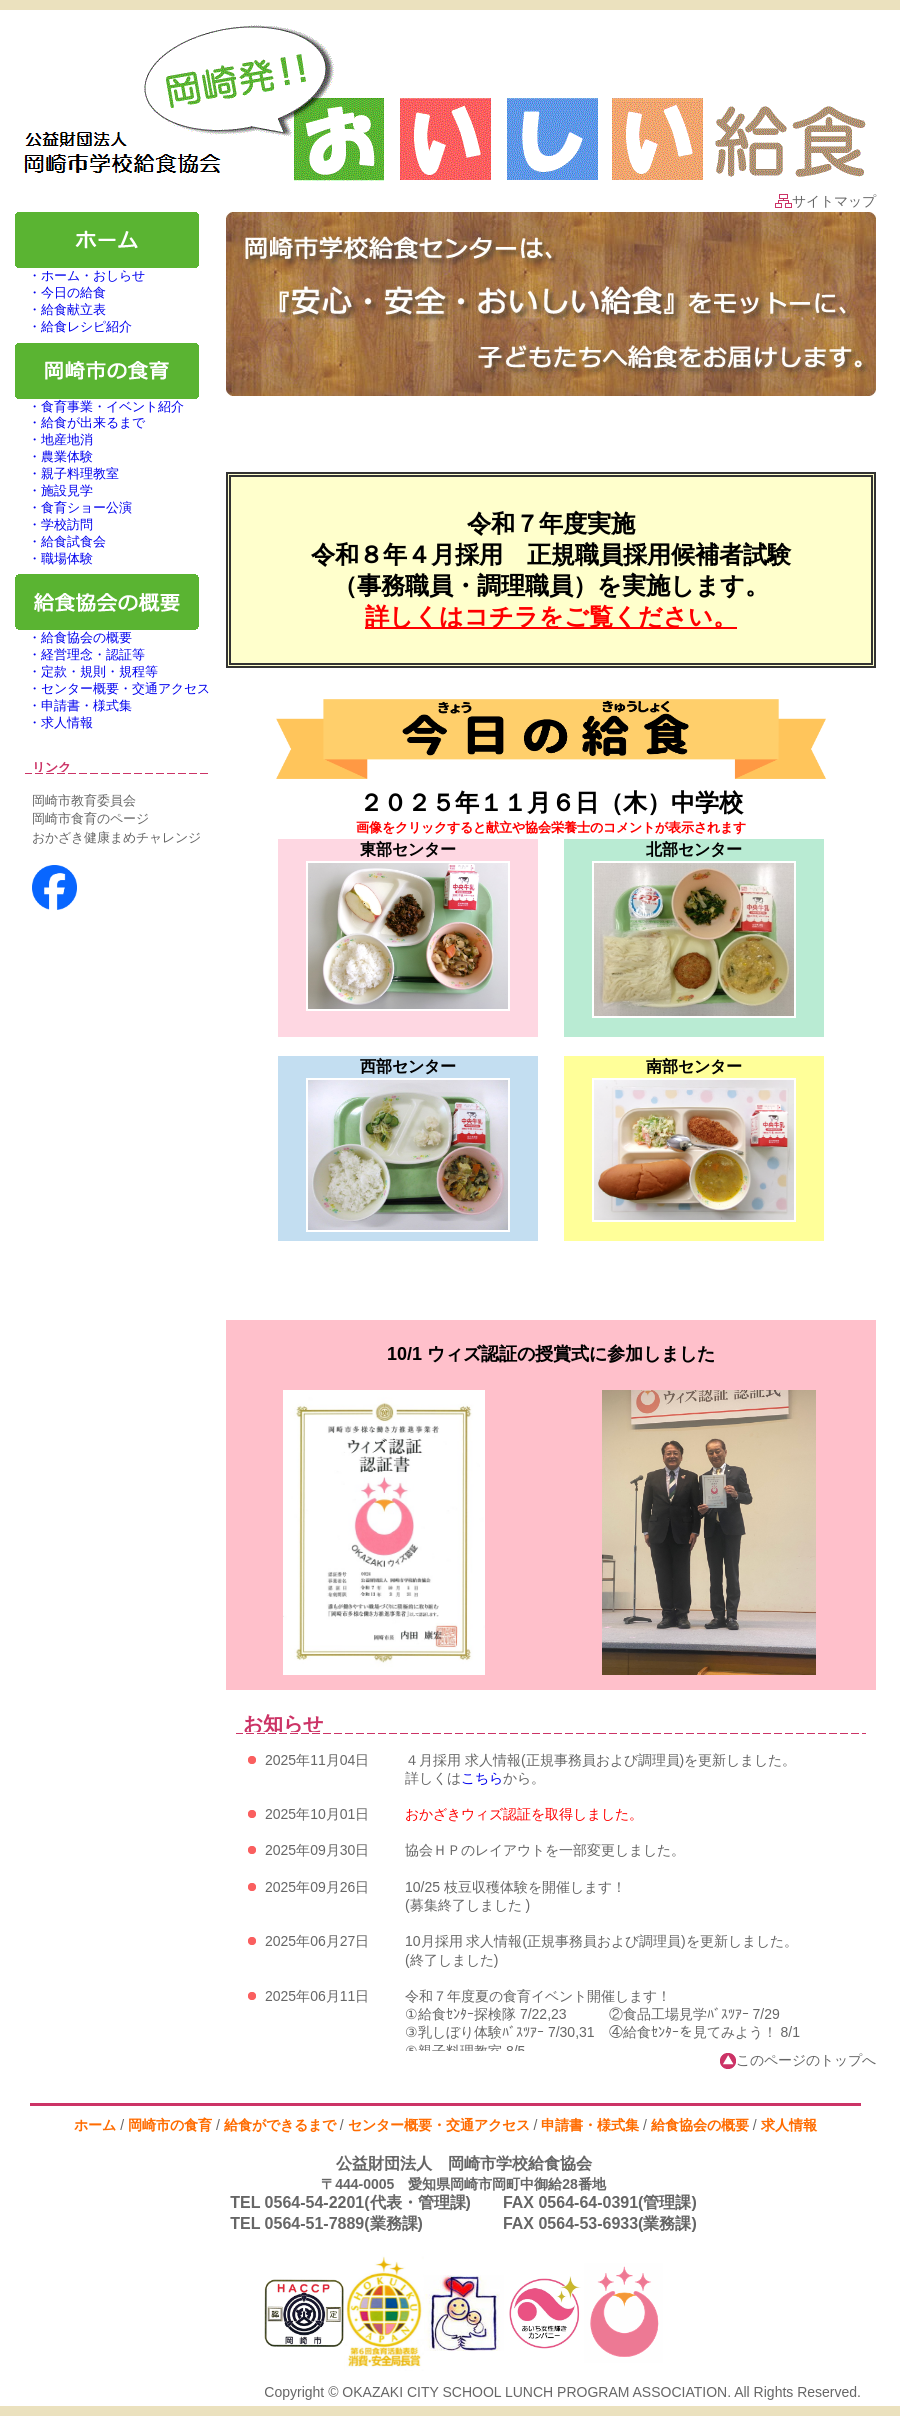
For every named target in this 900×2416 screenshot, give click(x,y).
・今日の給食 (60, 292)
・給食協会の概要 (73, 637)
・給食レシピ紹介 (73, 326)
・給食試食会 (60, 541)
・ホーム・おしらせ (80, 275)
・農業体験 (54, 456)
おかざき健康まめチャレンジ (116, 837)
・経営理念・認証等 (80, 654)
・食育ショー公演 (73, 507)
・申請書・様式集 (73, 705)
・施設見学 (54, 490)
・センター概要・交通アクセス (112, 688)
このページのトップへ (798, 2060)
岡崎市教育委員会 (84, 800)
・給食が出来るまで (80, 422)
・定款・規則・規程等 (86, 671)
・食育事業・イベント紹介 (99, 406)
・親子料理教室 (67, 473)
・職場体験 (54, 558)
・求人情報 (54, 722)
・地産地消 (54, 439)
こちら (482, 1778)
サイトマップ (825, 201)
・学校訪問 (54, 524)
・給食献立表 (60, 309)
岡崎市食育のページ (90, 818)
